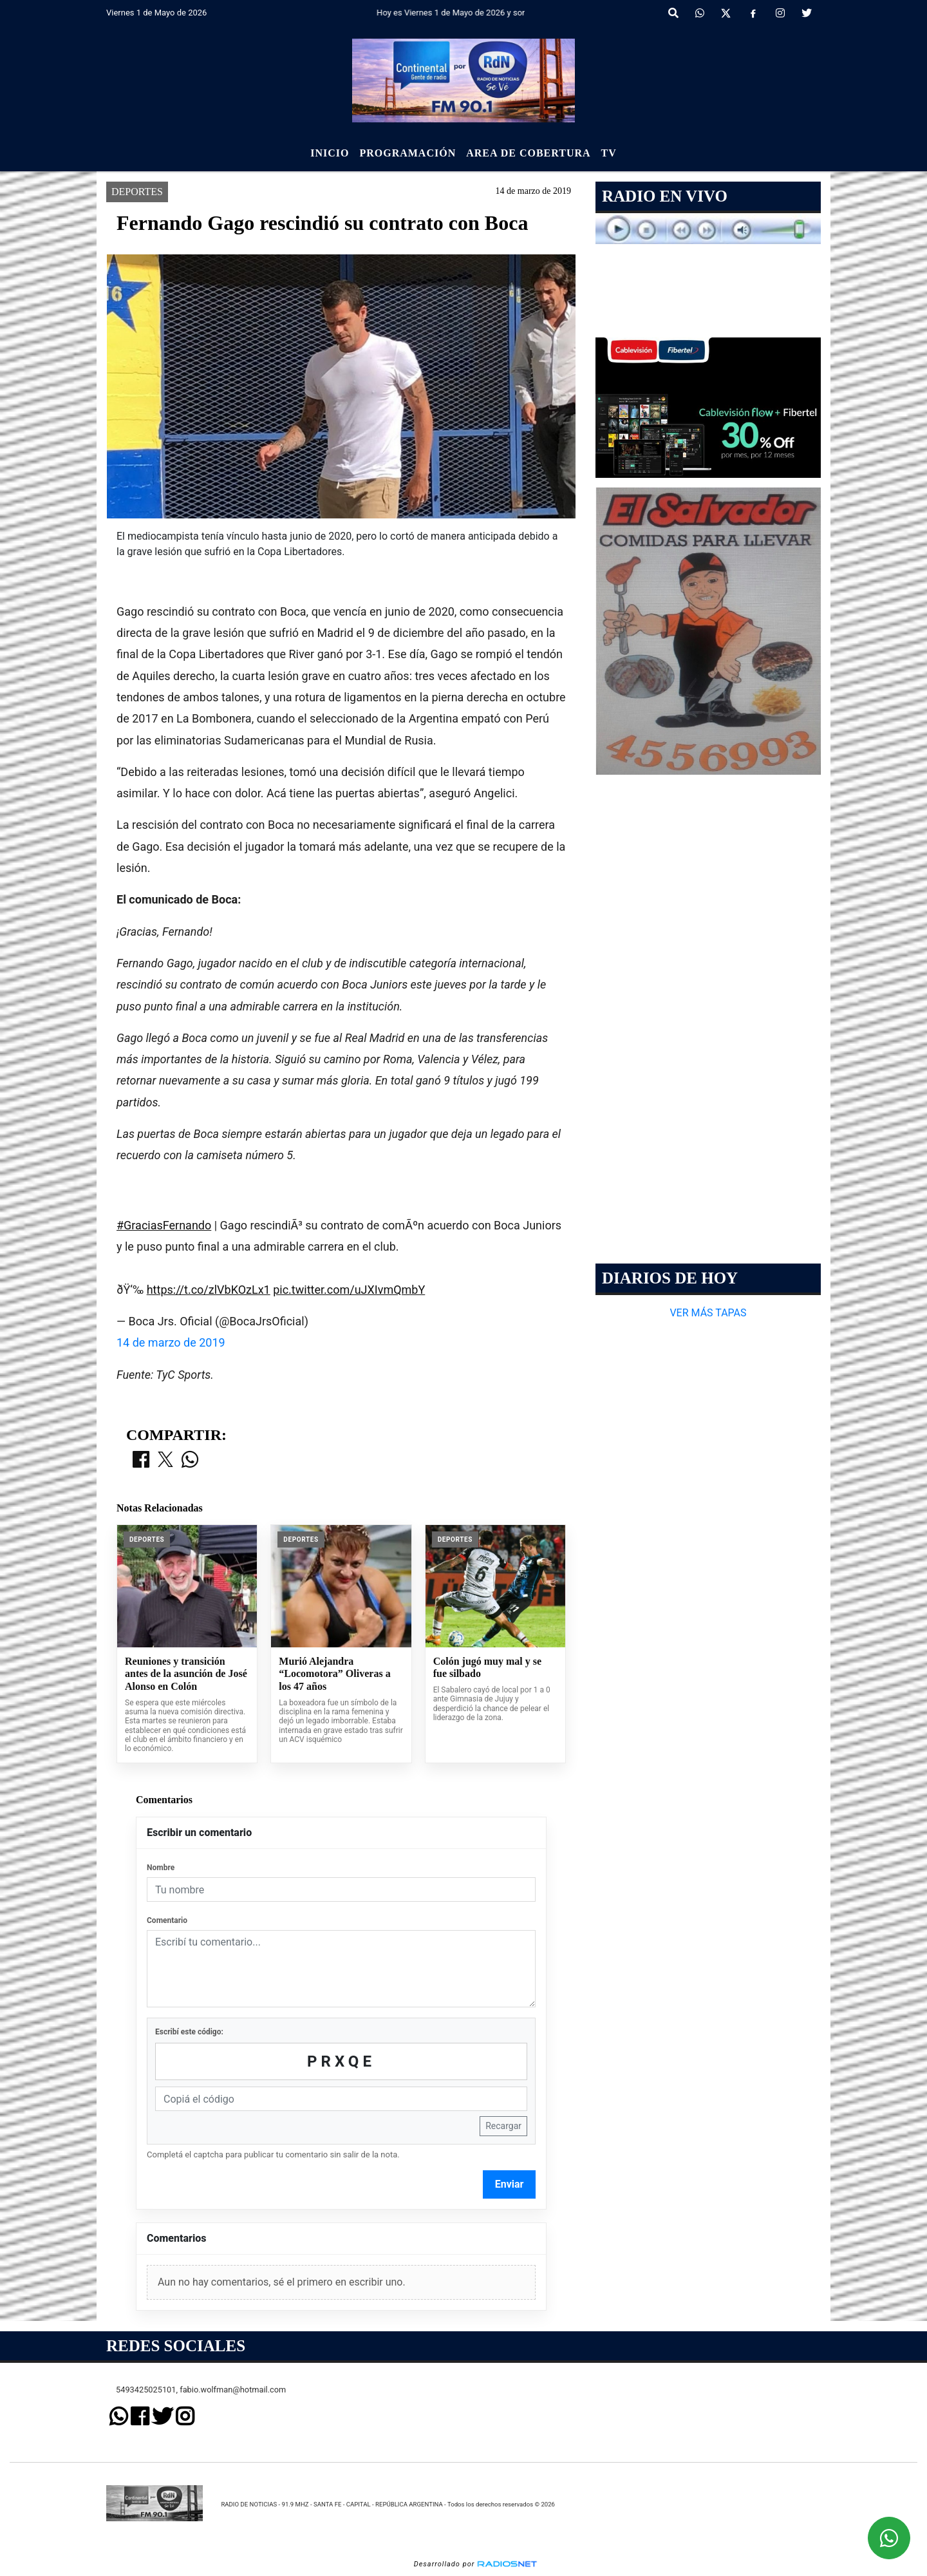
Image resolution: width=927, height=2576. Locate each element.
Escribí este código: (189, 2031)
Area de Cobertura (528, 152)
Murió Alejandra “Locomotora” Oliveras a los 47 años (334, 1674)
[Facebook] (753, 13)
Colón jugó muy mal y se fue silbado (487, 1668)
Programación (407, 152)
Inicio (329, 152)
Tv (609, 152)
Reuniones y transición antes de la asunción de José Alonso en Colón (186, 1674)
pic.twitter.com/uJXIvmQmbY (349, 1289)
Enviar (509, 2184)
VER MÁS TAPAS (708, 1313)
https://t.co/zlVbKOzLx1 (208, 1289)
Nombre (160, 1867)
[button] (673, 13)
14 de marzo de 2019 (171, 1342)
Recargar (503, 2126)
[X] (726, 13)
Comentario (167, 1920)
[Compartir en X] (165, 1461)
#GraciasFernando (164, 1225)
